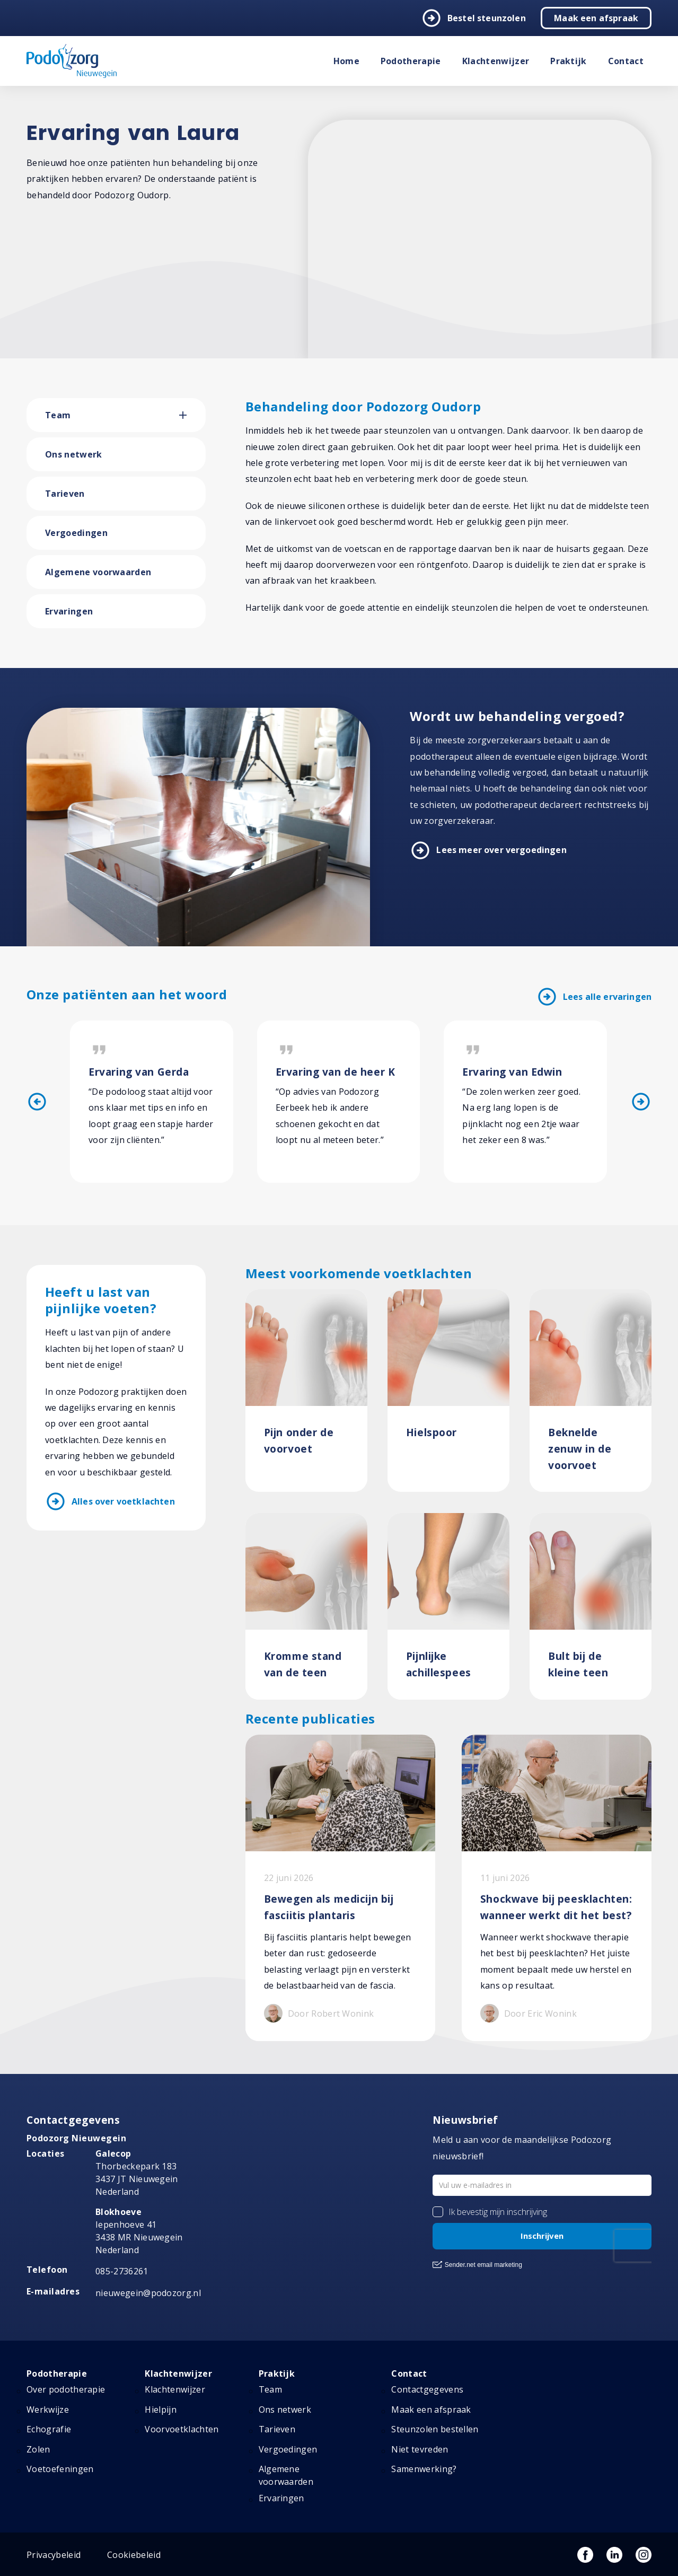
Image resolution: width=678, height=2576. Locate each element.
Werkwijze (48, 2409)
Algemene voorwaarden (98, 572)
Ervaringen (69, 611)
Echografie (49, 2429)
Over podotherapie (66, 2389)
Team (58, 415)
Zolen (38, 2449)
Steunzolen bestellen (434, 2429)
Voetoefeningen (60, 2469)
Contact (626, 61)
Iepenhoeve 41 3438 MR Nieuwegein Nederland (139, 2231)
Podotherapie (411, 61)
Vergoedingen (76, 533)
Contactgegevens (427, 2389)
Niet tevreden (419, 2449)
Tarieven (65, 493)
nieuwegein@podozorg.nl (148, 2293)
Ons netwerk (73, 454)
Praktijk (568, 61)
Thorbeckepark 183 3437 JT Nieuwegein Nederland (136, 2172)
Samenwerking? (423, 2469)
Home (346, 61)
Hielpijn (161, 2409)
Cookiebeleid (134, 2555)
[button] (192, 415)
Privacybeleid (54, 2555)
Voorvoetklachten (181, 2429)
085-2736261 (121, 2271)
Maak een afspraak (596, 18)
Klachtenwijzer (495, 61)
